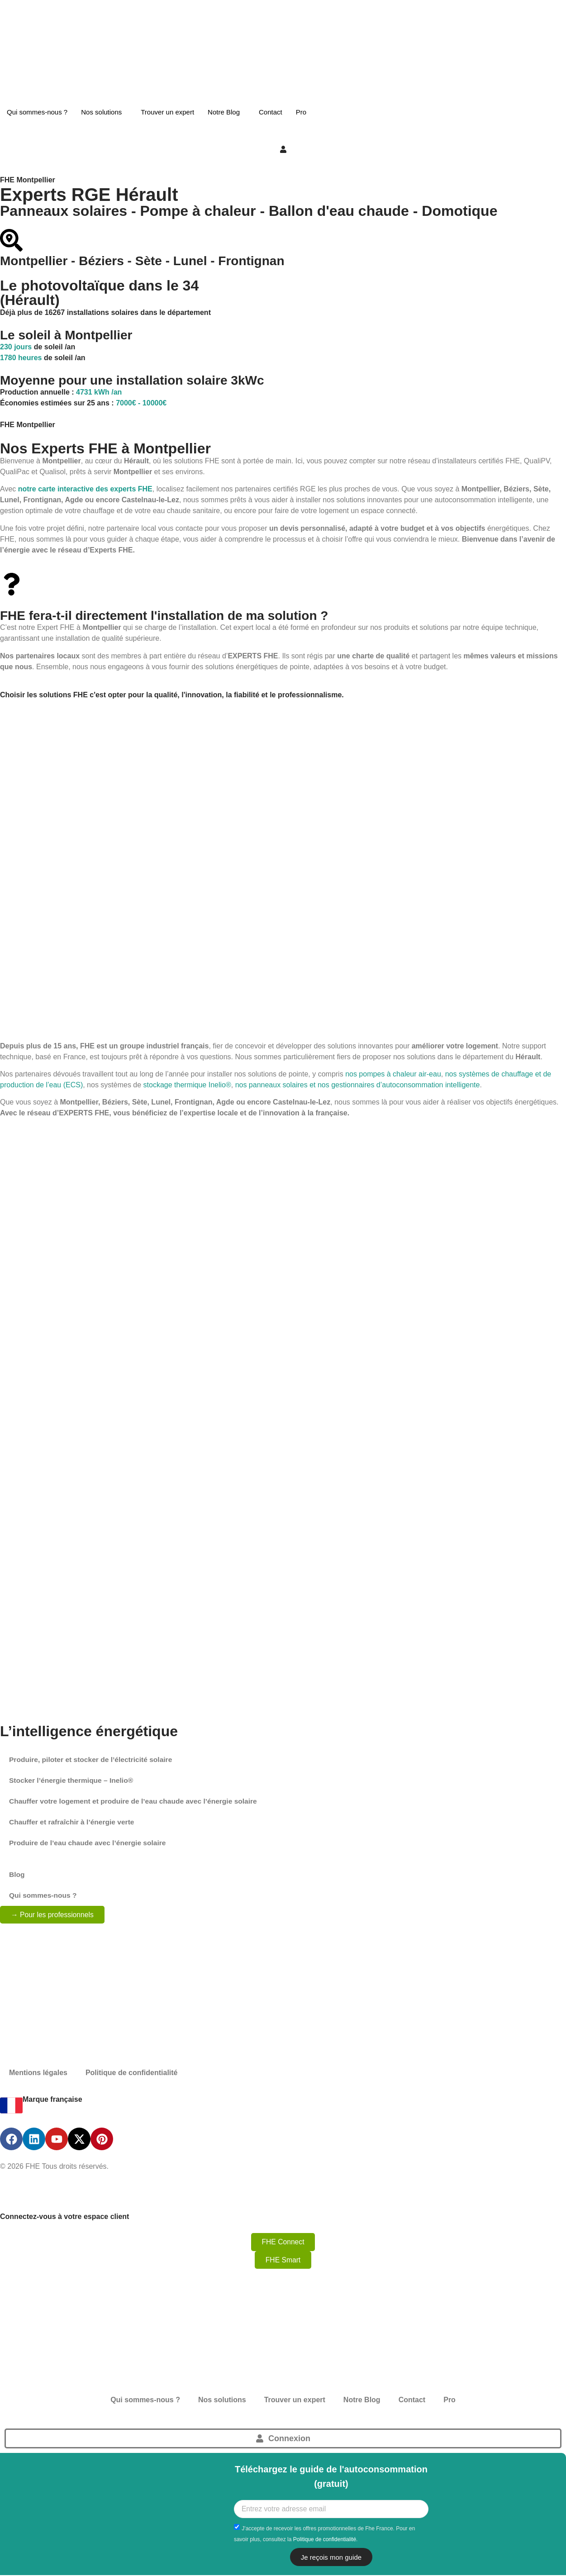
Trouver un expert (167, 112)
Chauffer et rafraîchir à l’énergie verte (73, 1822)
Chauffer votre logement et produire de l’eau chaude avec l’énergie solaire (136, 1801)
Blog (17, 1874)
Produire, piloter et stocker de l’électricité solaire (93, 1759)
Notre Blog (224, 112)
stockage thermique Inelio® (187, 1085)
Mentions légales (38, 2073)
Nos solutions (101, 112)
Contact (270, 112)
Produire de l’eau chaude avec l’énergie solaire (90, 1843)
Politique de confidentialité (132, 2073)
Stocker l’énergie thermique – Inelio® (73, 1780)
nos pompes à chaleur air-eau (393, 1074)
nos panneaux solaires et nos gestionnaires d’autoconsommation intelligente (357, 1085)
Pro (301, 112)
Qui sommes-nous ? (37, 112)
